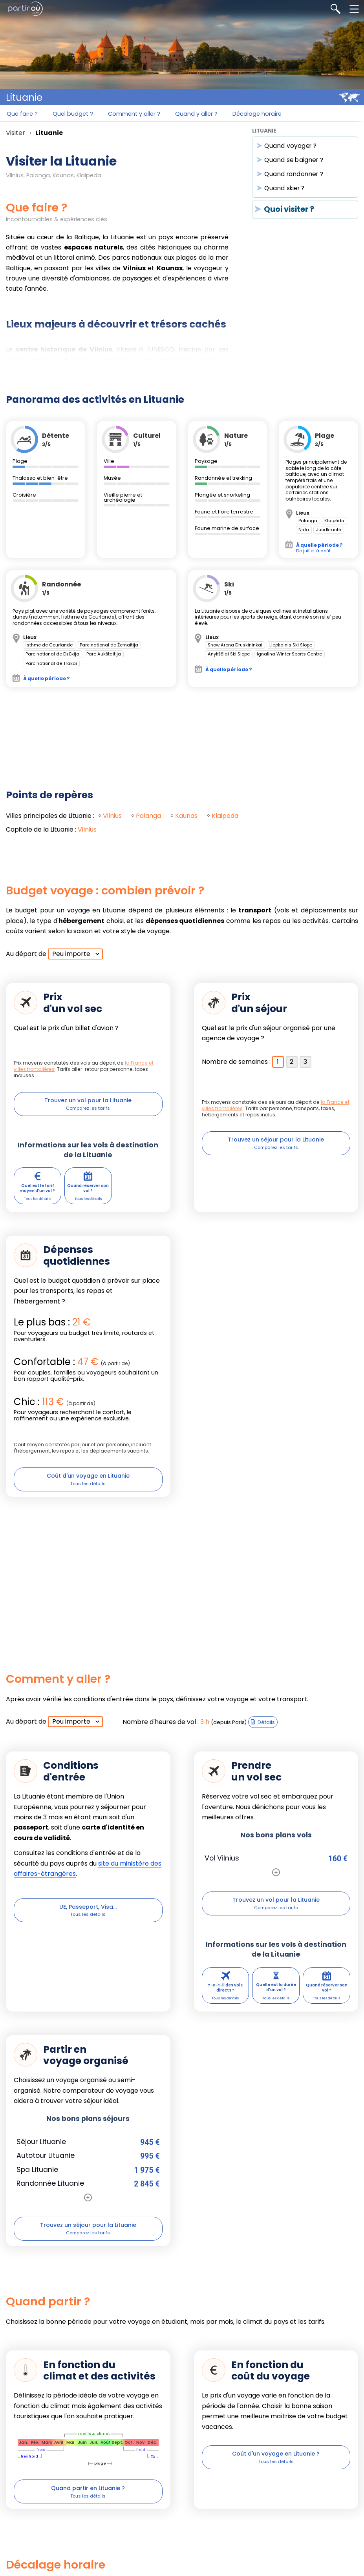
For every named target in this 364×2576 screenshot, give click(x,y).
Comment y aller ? (141, 115)
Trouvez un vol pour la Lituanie (88, 1102)
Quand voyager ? (290, 147)
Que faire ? (23, 115)
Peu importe (71, 954)
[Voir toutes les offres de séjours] (88, 2216)
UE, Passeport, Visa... (88, 1919)
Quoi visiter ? (289, 211)
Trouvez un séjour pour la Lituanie (276, 1141)
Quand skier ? (284, 189)
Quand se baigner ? (293, 161)
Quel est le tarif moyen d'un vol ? (37, 1195)
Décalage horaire (273, 115)
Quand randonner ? (293, 175)
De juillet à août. (319, 549)
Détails (266, 1734)
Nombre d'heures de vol (159, 1733)
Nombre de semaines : (236, 1062)
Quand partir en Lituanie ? (88, 2511)
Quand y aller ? (208, 115)
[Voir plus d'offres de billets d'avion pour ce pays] (276, 1884)
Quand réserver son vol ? (88, 1195)
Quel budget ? (76, 115)
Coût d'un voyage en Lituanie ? (276, 2476)
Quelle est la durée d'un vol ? (276, 2005)
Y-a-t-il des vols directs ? (225, 2005)
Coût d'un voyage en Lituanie (88, 1484)
